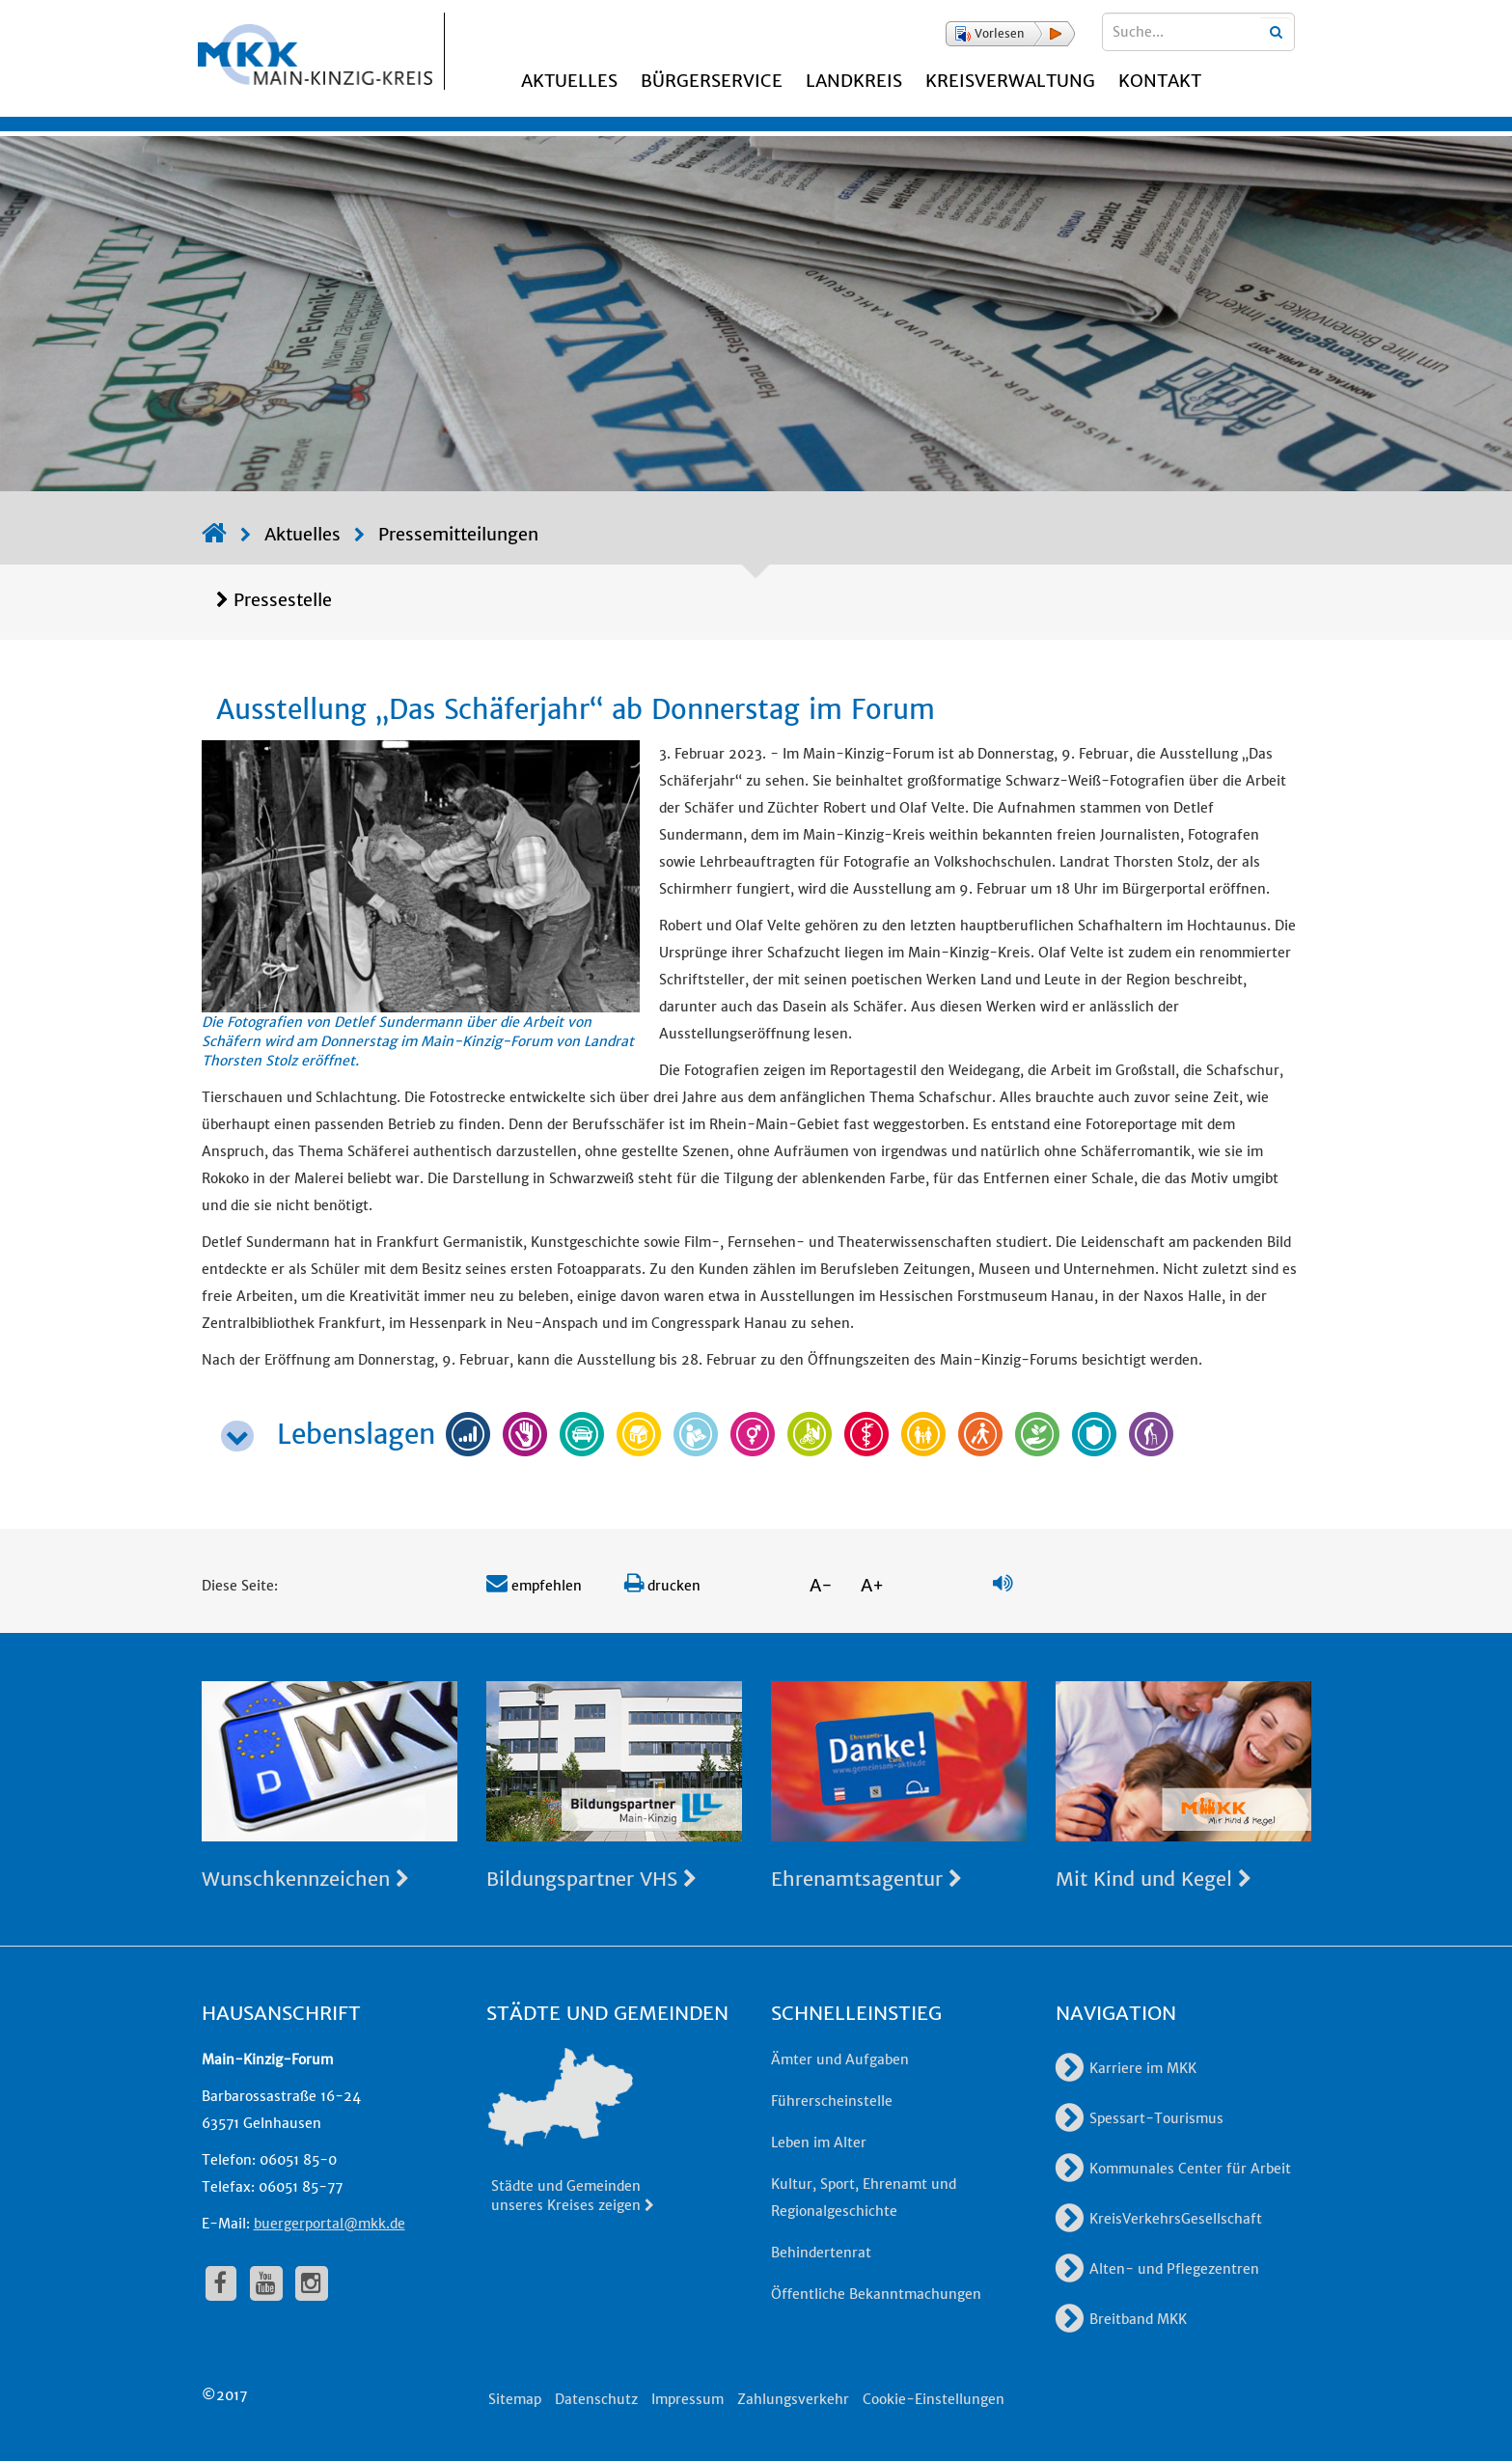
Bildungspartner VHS (591, 1878)
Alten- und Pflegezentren (1157, 2269)
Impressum (687, 2399)
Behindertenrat (821, 2252)
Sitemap (514, 2399)
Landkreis (854, 80)
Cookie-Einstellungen (933, 2399)
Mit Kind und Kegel (1153, 1878)
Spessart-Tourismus (1139, 2118)
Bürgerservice (712, 80)
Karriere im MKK (1126, 2068)
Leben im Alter (818, 2142)
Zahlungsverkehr (793, 2399)
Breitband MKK (1121, 2319)
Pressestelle (283, 600)
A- (821, 1585)
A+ (872, 1585)
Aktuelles (569, 80)
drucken (662, 1585)
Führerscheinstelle (832, 2101)
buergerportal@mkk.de (329, 2223)
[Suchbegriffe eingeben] (1198, 32)
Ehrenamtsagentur (866, 1878)
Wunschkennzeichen (305, 1878)
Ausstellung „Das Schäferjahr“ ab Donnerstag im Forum (575, 709)
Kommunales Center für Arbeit (1173, 2168)
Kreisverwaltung (1010, 80)
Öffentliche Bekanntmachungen (876, 2294)
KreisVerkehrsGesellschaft (1159, 2218)
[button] (1010, 33)
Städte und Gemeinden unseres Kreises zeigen (573, 2195)
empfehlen (534, 1585)
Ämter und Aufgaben (840, 2059)
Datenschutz (596, 2399)
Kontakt (1159, 80)
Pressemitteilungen (458, 534)
